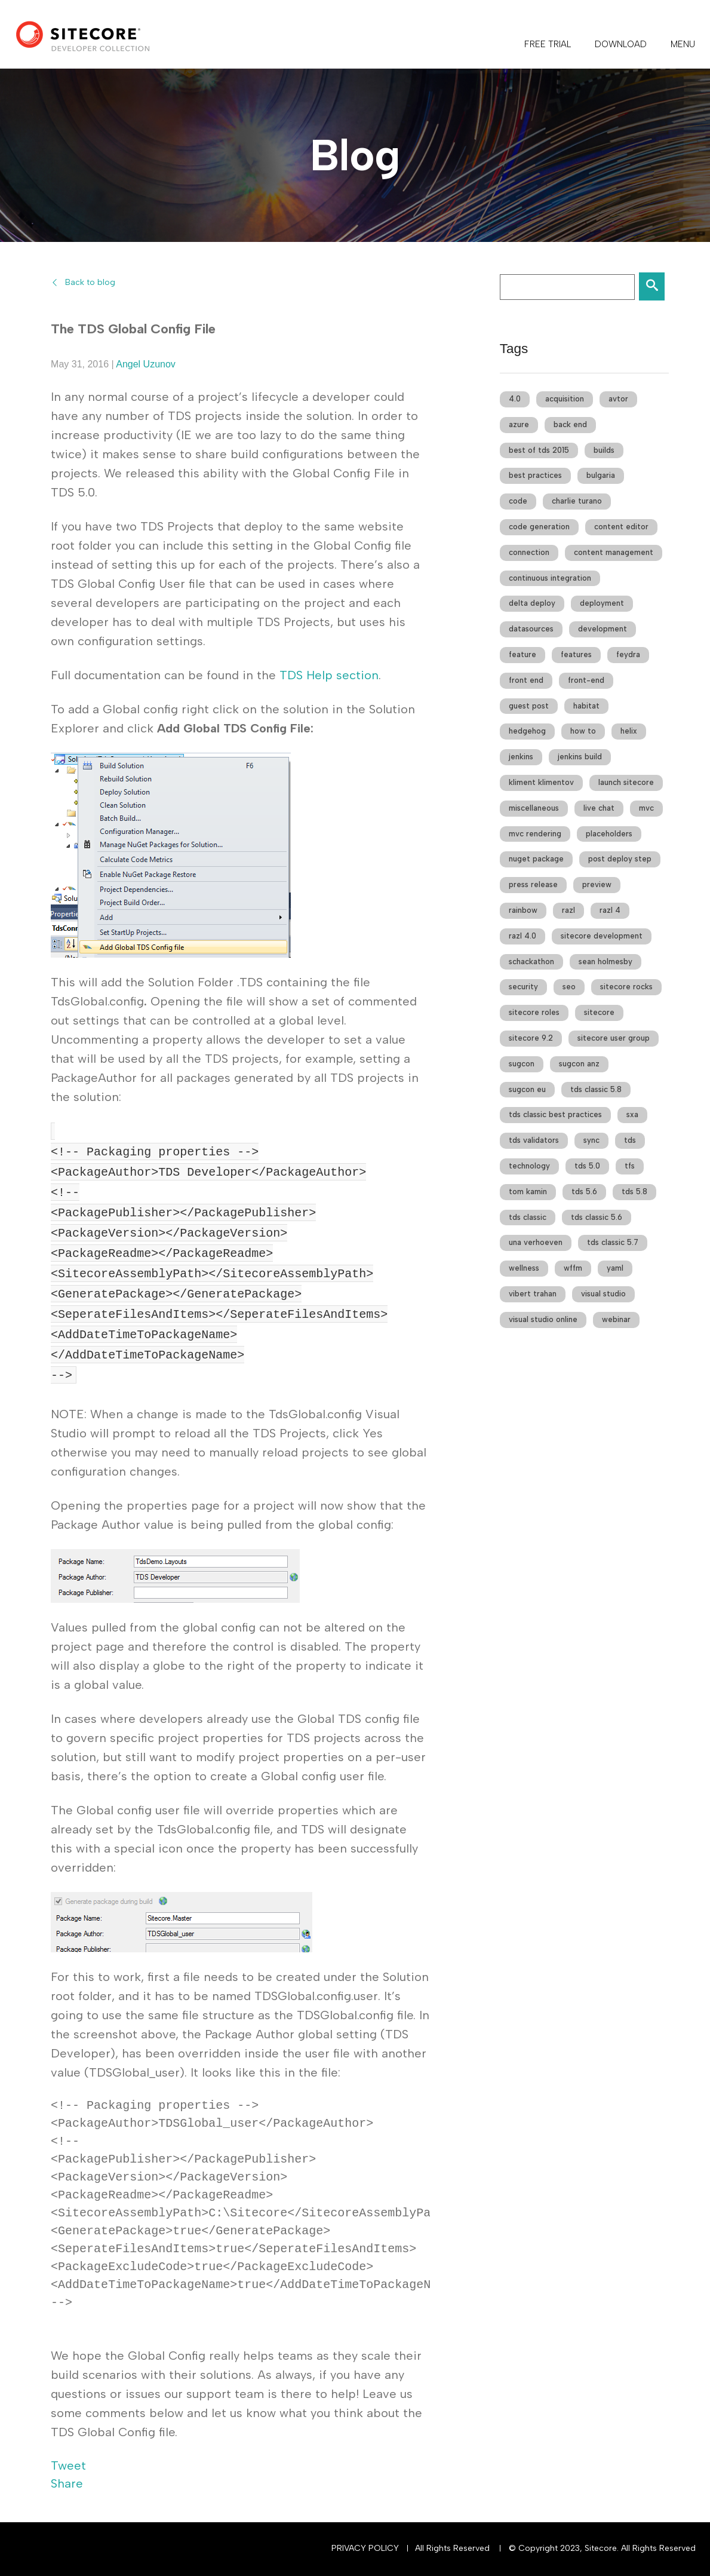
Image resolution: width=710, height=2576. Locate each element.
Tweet (68, 2465)
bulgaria (600, 475)
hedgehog (527, 730)
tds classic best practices (555, 1114)
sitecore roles (534, 1012)
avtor (618, 398)
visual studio (603, 1293)
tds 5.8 (634, 1191)
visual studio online (543, 1319)
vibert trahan (533, 1293)
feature (522, 654)
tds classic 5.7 (612, 1242)
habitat (586, 705)
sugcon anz (579, 1063)
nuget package (536, 858)
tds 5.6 (584, 1191)
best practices (535, 475)
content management (613, 552)
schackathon (531, 961)
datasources (531, 628)
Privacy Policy (365, 2548)
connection (529, 552)
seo (569, 986)
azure (519, 424)
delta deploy (532, 603)
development (602, 628)
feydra (628, 654)
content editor (621, 526)
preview (596, 884)
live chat (598, 808)
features (576, 654)
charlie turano (577, 500)
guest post (529, 705)
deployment (602, 603)
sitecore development (602, 935)
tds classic (527, 1217)
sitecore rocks (626, 986)
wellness (524, 1268)
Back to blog (90, 282)
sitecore (599, 1012)
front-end (586, 680)
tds (630, 1140)
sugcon (521, 1063)
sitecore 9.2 (531, 1038)
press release (533, 884)
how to (583, 730)
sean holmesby (605, 961)
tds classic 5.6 (596, 1217)
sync (591, 1140)
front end (526, 680)
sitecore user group (613, 1038)
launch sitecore (626, 782)
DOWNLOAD (621, 44)
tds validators (534, 1140)
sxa (632, 1114)
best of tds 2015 (539, 450)
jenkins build (580, 756)
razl (568, 910)
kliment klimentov (541, 782)
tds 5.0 (587, 1165)
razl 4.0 (522, 935)
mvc (646, 808)
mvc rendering (535, 833)
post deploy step (619, 858)
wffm (573, 1268)
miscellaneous (534, 808)
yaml (615, 1268)
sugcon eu (527, 1089)
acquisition (564, 398)
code (518, 500)
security (523, 986)
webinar (616, 1319)
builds (604, 450)
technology (529, 1165)
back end (570, 424)
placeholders (609, 833)
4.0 (515, 398)
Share (67, 2483)
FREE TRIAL (547, 44)
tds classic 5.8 (596, 1089)
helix (628, 730)
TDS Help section (329, 675)
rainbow (523, 910)
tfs (630, 1165)
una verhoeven (536, 1242)
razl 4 (610, 910)
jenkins (521, 756)
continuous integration (550, 578)
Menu (683, 44)
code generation (539, 526)
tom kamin (528, 1191)
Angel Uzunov (146, 364)
